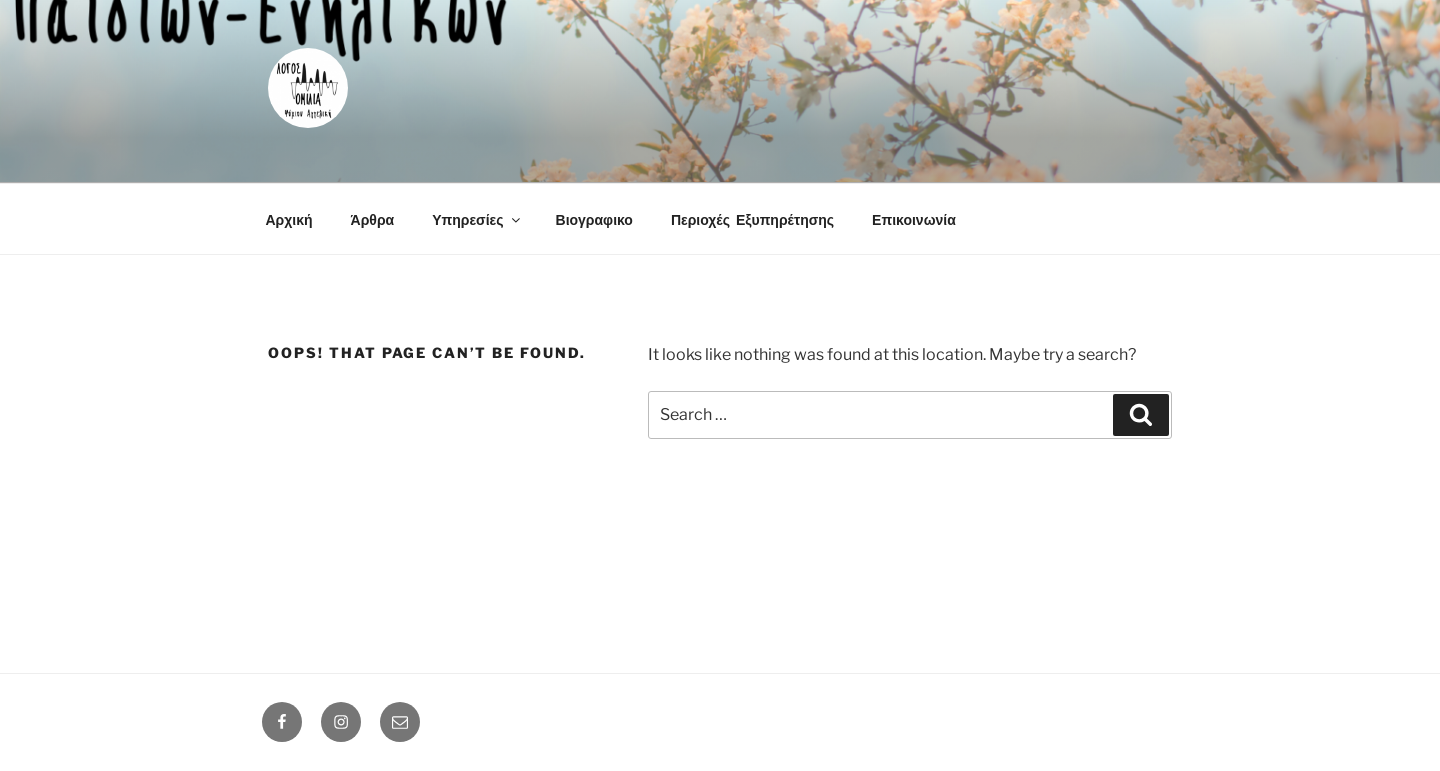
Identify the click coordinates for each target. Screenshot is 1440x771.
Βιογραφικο (594, 219)
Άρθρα (373, 219)
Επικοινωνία (914, 219)
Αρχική (289, 219)
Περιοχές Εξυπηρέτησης (752, 219)
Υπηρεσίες (477, 219)
